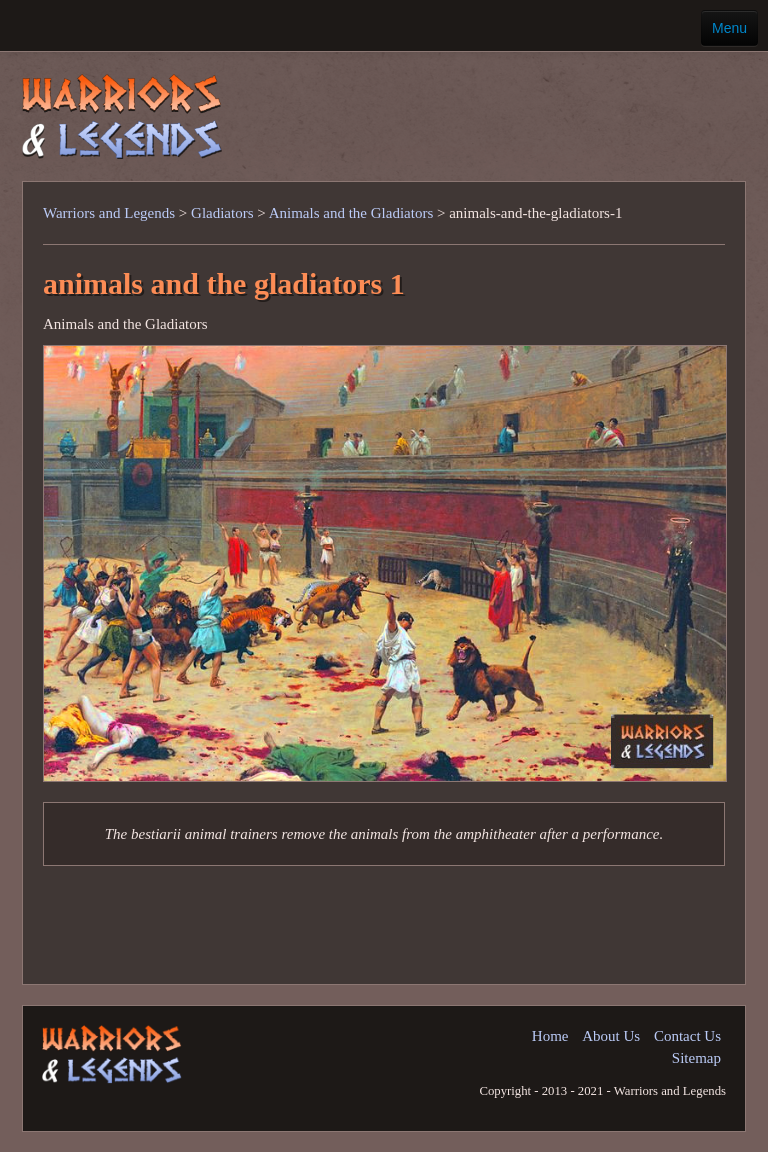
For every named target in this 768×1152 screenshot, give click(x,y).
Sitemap (696, 1058)
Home (550, 1036)
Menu (729, 28)
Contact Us (687, 1036)
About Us (611, 1036)
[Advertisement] (477, 104)
